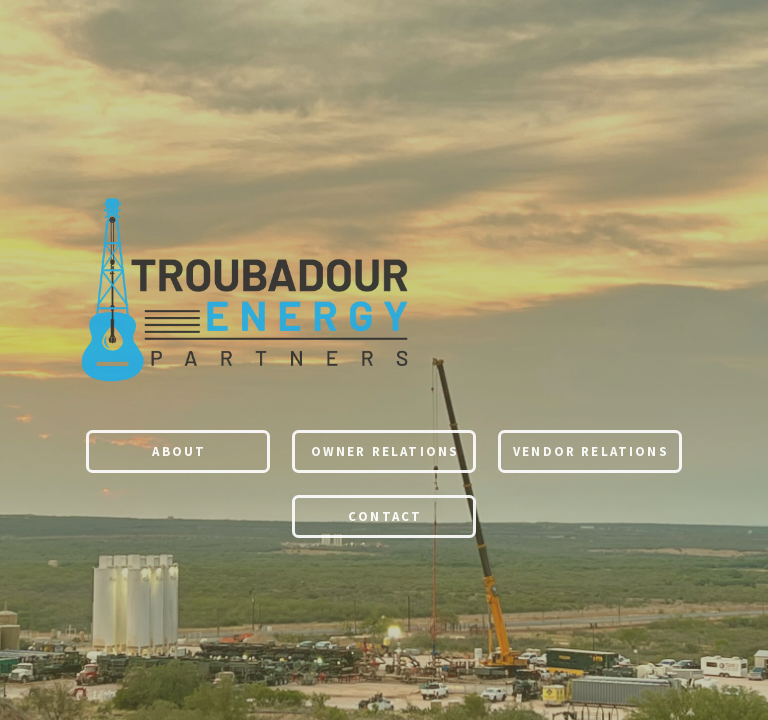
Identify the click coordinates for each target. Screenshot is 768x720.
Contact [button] (385, 517)
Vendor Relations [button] (591, 452)
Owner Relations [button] (385, 452)
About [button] (179, 452)
